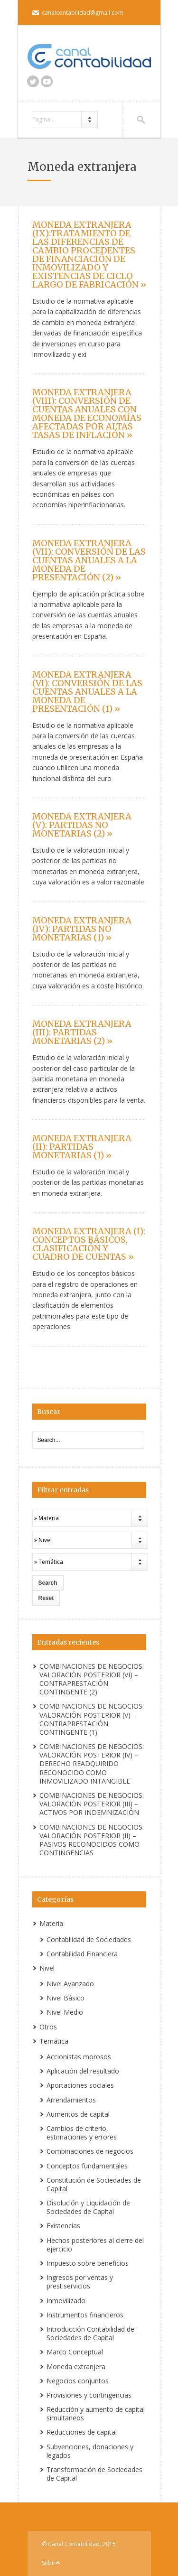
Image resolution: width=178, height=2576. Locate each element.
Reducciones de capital (82, 2432)
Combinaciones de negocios (90, 2151)
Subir (49, 2563)
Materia (51, 1923)
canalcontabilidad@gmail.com (82, 13)
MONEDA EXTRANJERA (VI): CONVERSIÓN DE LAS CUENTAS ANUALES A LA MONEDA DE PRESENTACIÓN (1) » (87, 691)
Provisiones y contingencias (89, 2394)
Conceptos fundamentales (87, 2165)
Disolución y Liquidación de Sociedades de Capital (88, 2207)
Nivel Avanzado (70, 1983)
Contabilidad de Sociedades (89, 1939)
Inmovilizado (66, 2300)
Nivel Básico (65, 1997)
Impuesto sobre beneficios (88, 2263)
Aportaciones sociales (80, 2085)
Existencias (63, 2225)
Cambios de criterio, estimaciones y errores (82, 2132)
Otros (48, 2026)
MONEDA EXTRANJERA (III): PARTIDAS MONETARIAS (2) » (81, 1032)
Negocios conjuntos (78, 2380)
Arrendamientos (71, 2099)
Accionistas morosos (79, 2056)
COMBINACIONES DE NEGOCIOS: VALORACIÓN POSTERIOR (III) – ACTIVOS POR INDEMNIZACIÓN (91, 1804)
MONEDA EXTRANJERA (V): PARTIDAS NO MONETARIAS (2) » (81, 825)
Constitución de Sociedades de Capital (94, 2184)
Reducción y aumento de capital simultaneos (96, 2413)
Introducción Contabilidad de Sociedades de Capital (90, 2333)
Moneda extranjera (76, 2366)
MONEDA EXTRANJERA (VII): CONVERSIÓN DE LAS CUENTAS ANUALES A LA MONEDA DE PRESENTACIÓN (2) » (89, 560)
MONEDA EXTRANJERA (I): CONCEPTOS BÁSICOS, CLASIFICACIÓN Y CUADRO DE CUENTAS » (88, 1244)
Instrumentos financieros (85, 2314)
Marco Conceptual (75, 2351)
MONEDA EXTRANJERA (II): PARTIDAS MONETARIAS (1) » (81, 1147)
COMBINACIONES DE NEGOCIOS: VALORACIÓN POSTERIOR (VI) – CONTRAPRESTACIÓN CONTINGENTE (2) (91, 1679)
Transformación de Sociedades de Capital (94, 2474)
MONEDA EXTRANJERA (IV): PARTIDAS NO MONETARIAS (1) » (81, 929)
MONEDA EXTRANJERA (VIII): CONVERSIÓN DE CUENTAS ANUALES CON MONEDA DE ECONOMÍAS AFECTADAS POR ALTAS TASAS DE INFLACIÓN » (86, 413)
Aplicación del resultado (83, 2070)
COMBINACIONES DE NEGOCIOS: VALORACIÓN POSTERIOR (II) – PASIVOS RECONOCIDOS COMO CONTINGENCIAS (91, 1840)
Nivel (47, 1967)
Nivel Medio (65, 2012)
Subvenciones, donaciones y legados (90, 2451)
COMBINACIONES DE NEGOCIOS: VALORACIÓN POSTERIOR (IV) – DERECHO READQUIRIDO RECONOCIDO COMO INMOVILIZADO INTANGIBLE (91, 1764)
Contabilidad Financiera (82, 1953)
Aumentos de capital (78, 2114)
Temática (53, 2041)
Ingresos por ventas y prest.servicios (80, 2281)
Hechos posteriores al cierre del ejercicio (95, 2244)
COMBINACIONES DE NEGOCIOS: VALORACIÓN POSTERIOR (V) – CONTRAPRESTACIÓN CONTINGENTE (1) (91, 1719)
